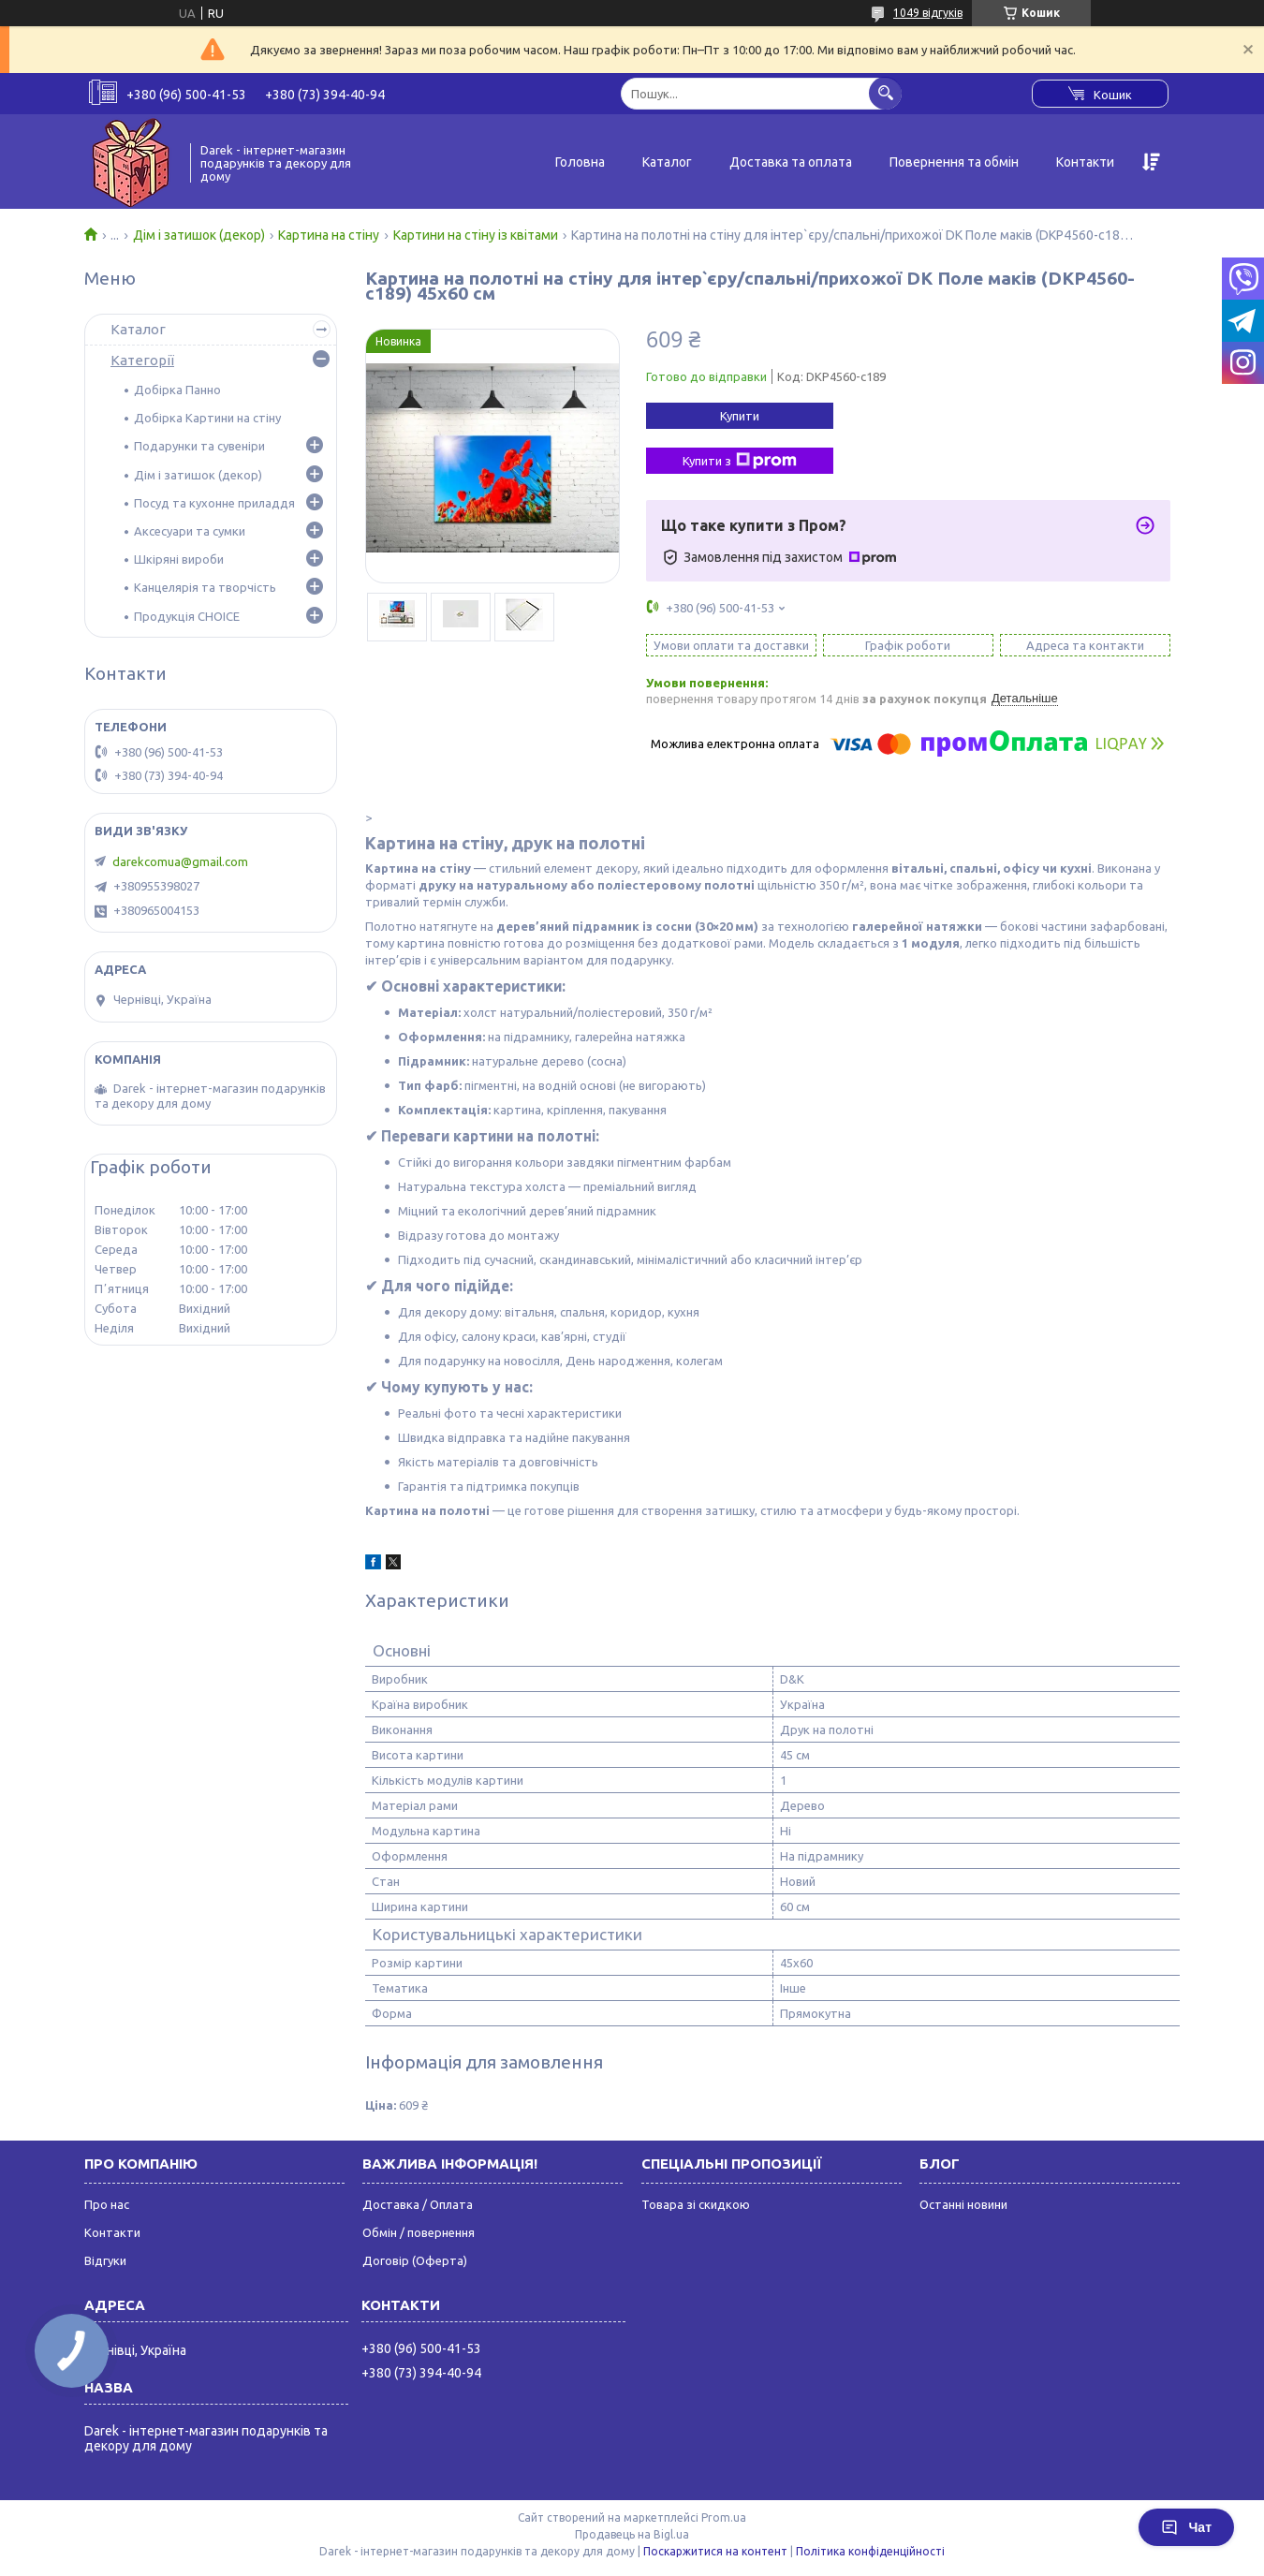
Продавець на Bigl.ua (632, 2534)
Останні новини (963, 2204)
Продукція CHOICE (187, 616)
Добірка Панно (177, 389)
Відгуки (105, 2260)
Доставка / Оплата (417, 2204)
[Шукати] (885, 93)
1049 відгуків (928, 13)
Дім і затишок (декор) (199, 235)
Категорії (142, 360)
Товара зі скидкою (695, 2204)
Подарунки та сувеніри (199, 445)
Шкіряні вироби (179, 559)
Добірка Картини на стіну (207, 417)
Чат (1186, 2527)
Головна (580, 162)
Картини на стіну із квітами (475, 235)
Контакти (1085, 162)
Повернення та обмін (954, 162)
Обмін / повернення (418, 2232)
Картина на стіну (328, 235)
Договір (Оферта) (414, 2260)
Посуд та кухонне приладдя (214, 502)
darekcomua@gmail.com (180, 861)
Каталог (667, 162)
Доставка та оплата (790, 162)
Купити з (740, 460)
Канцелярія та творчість (205, 587)
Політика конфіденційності (870, 2551)
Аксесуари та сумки (189, 530)
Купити (739, 415)
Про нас (106, 2204)
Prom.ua (723, 2517)
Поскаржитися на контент (715, 2551)
